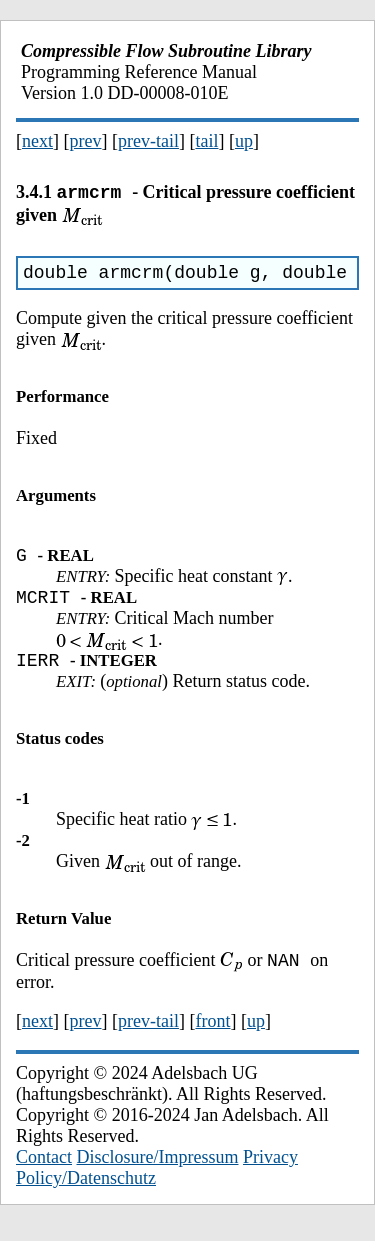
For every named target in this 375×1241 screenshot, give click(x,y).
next (37, 141)
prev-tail (148, 141)
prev (86, 141)
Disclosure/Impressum (158, 1173)
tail (206, 141)
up (244, 141)
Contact (44, 1173)
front (212, 1037)
